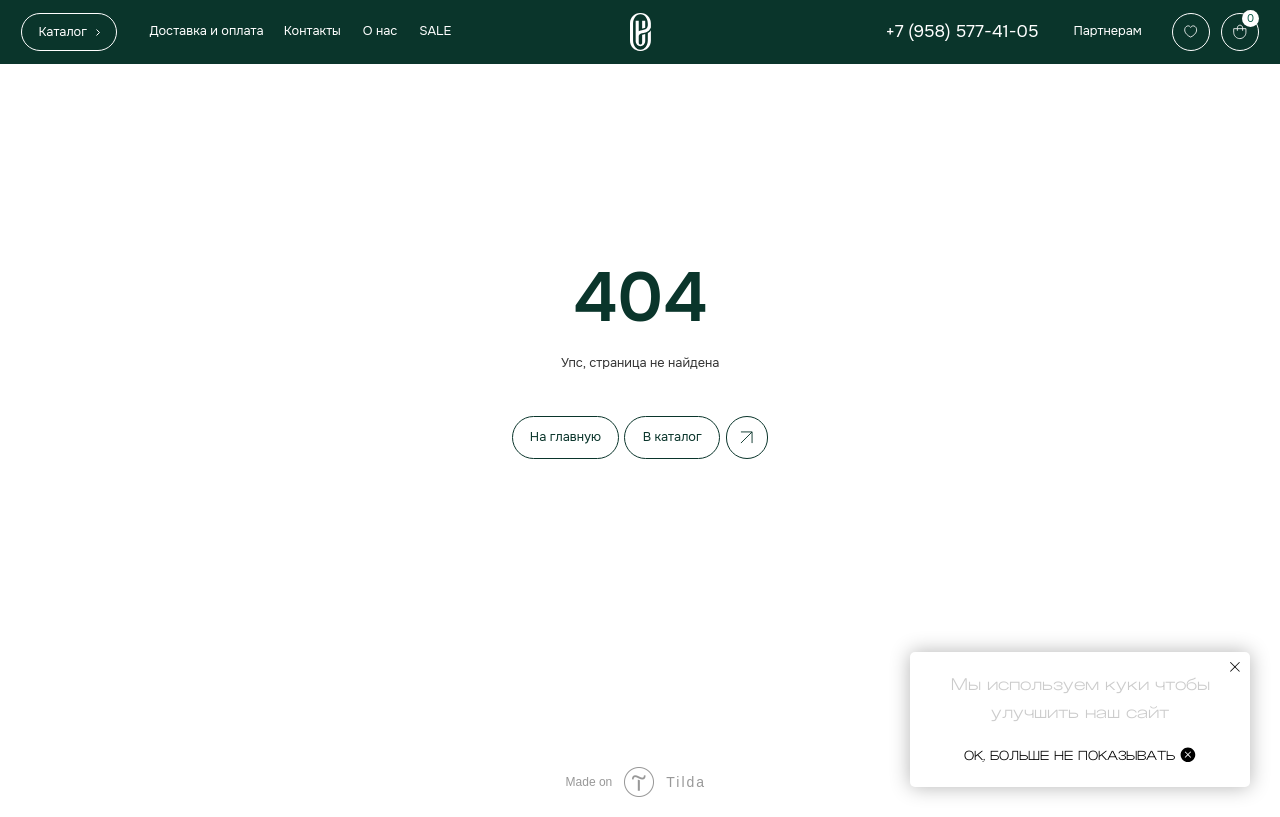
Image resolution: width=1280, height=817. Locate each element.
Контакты (312, 31)
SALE (435, 31)
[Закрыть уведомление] (1235, 667)
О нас (380, 31)
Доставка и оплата (206, 31)
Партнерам (1107, 31)
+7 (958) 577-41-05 (962, 31)
